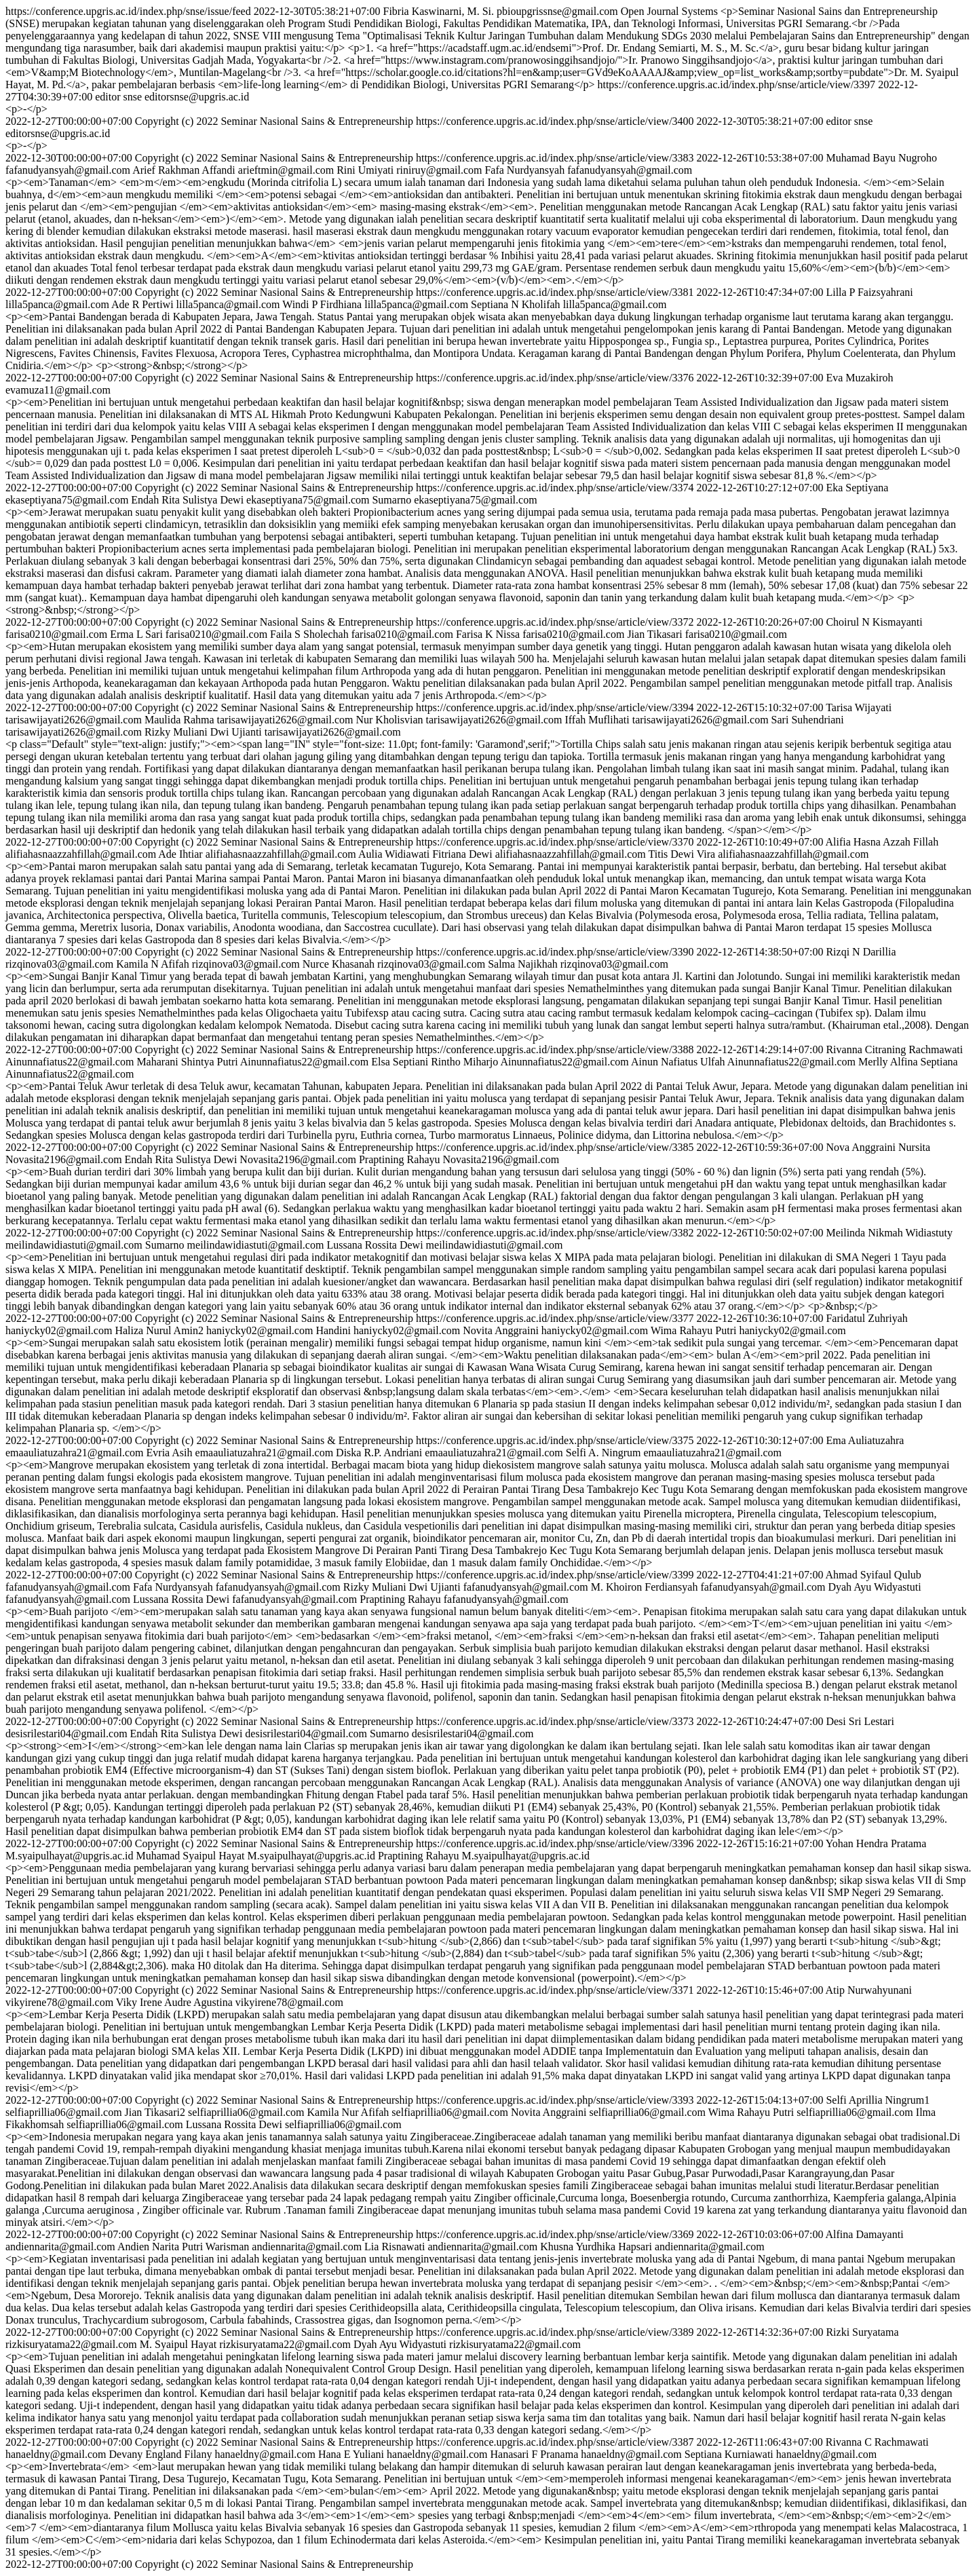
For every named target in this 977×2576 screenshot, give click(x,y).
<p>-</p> (26, 109)
